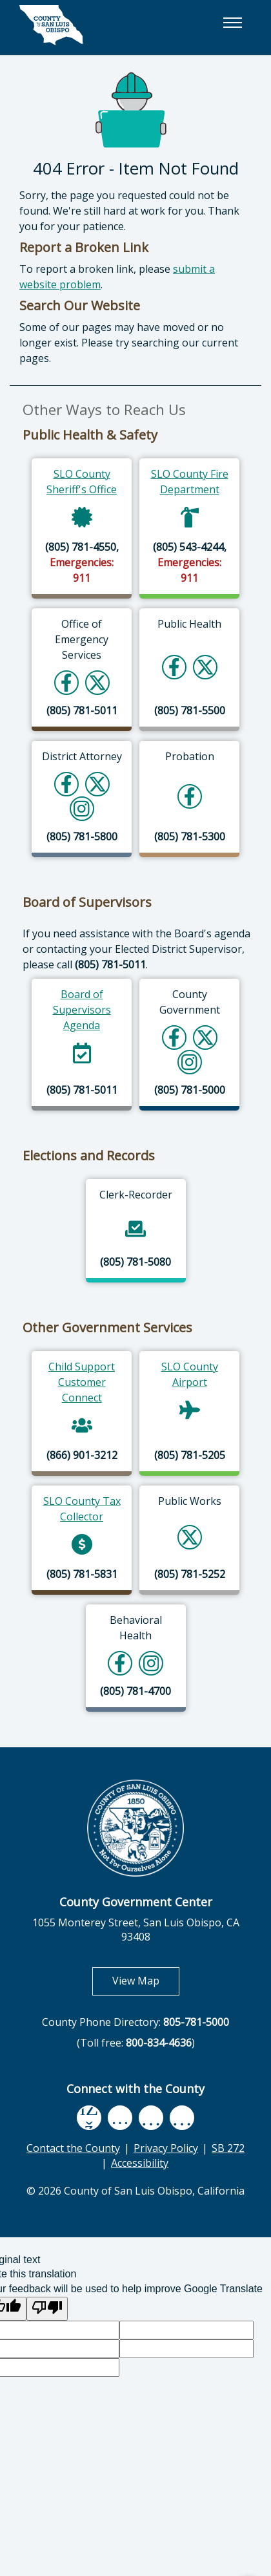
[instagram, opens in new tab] (182, 2117)
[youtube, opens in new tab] (120, 2117)
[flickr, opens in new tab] (151, 2117)
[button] (232, 22)
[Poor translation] (47, 2309)
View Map (145, 1980)
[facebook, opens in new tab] (89, 2117)
